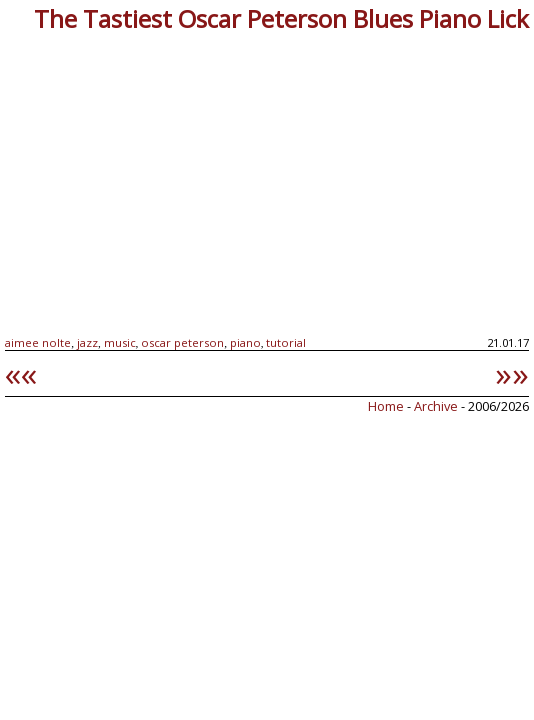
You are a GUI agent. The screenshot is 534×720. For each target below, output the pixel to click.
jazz (87, 342)
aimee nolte (38, 342)
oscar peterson (182, 342)
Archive (437, 406)
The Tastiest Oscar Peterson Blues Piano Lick (281, 18)
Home (386, 406)
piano (245, 342)
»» (512, 373)
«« (21, 373)
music (120, 342)
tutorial (286, 342)
